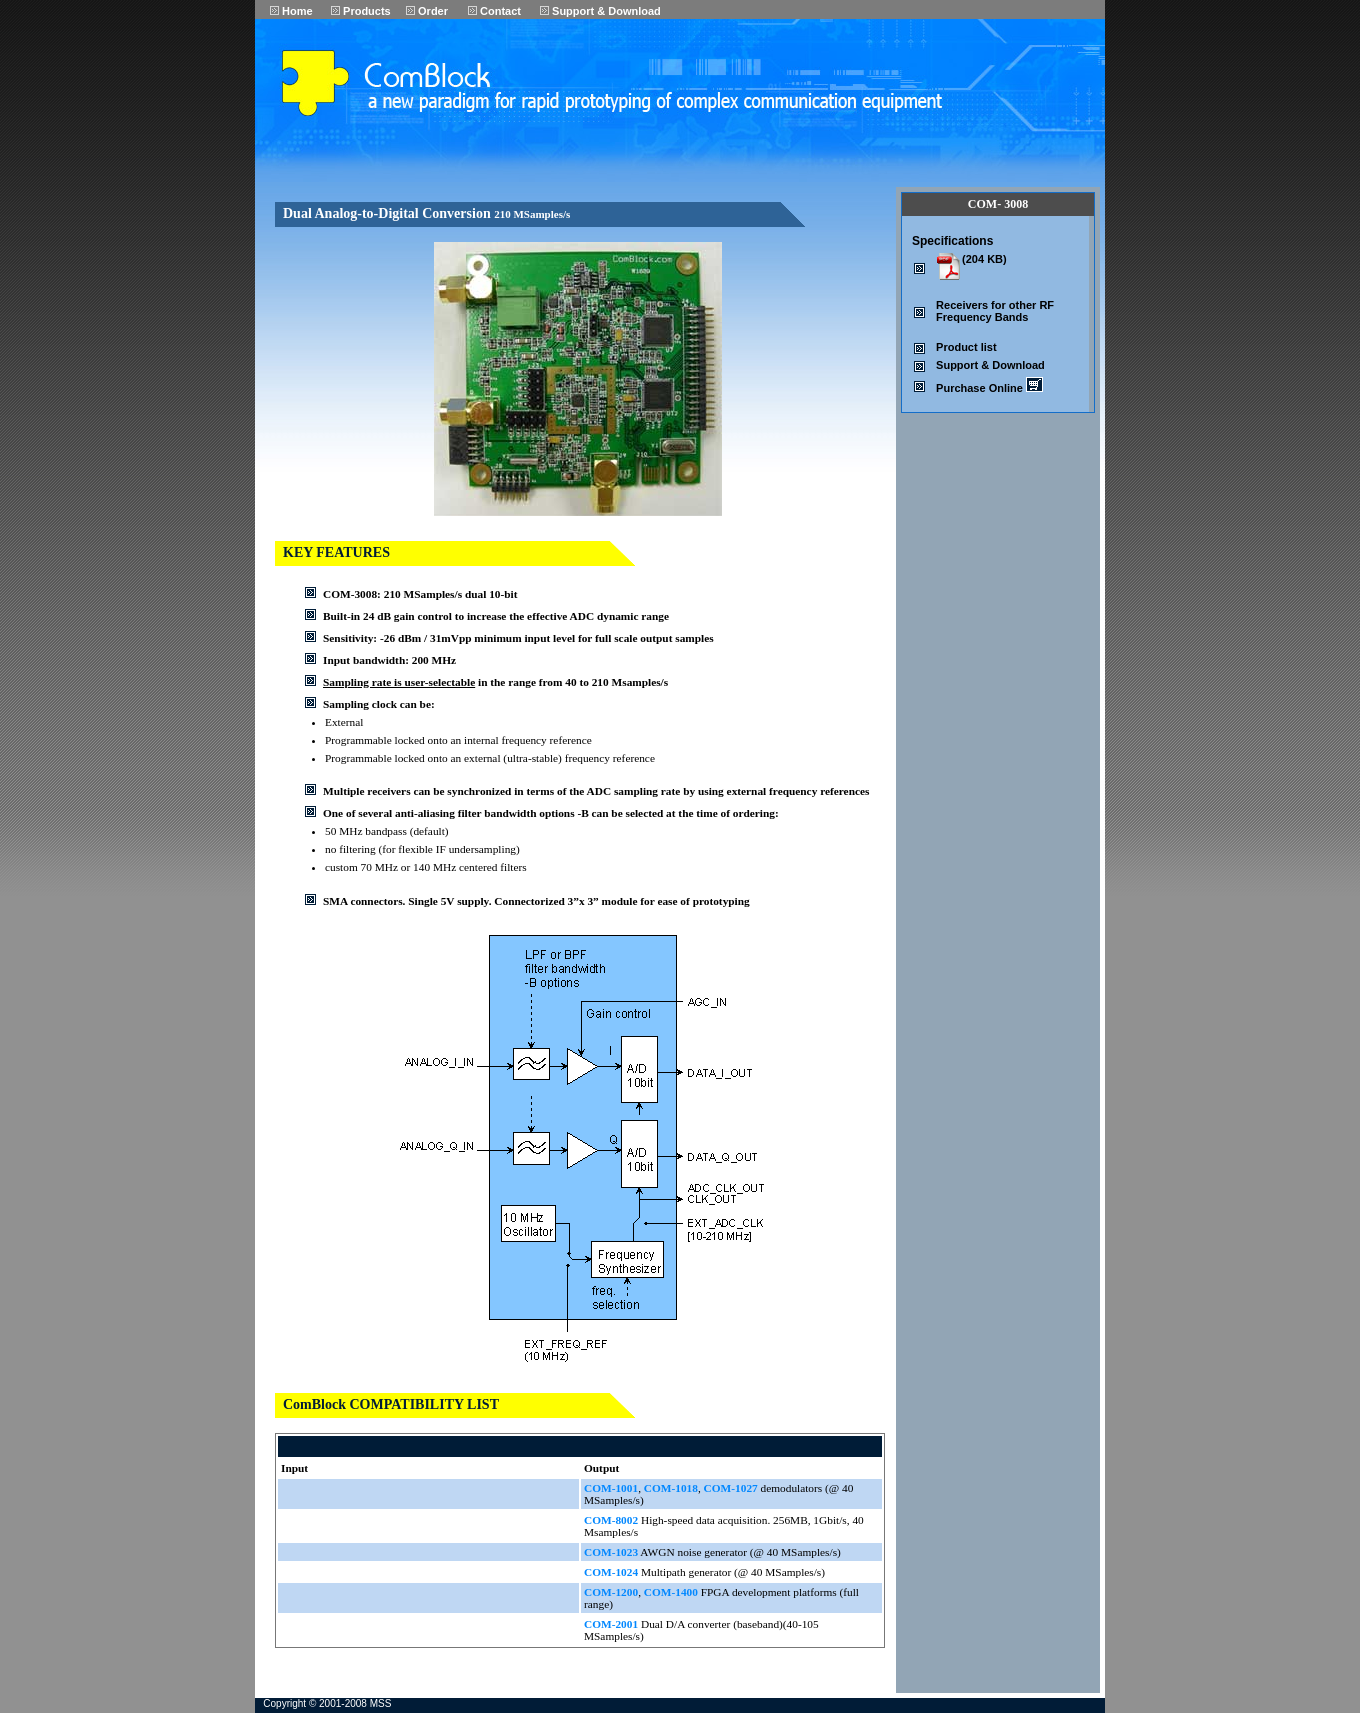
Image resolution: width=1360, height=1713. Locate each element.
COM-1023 (611, 1552)
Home (291, 11)
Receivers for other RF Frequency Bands (995, 311)
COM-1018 (671, 1488)
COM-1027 (731, 1488)
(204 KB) (984, 259)
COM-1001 (611, 1488)
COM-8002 (611, 1520)
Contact (494, 11)
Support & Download (600, 11)
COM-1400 (671, 1592)
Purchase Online (989, 388)
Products (361, 11)
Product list (966, 347)
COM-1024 (611, 1572)
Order (427, 11)
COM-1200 (611, 1592)
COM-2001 (611, 1624)
